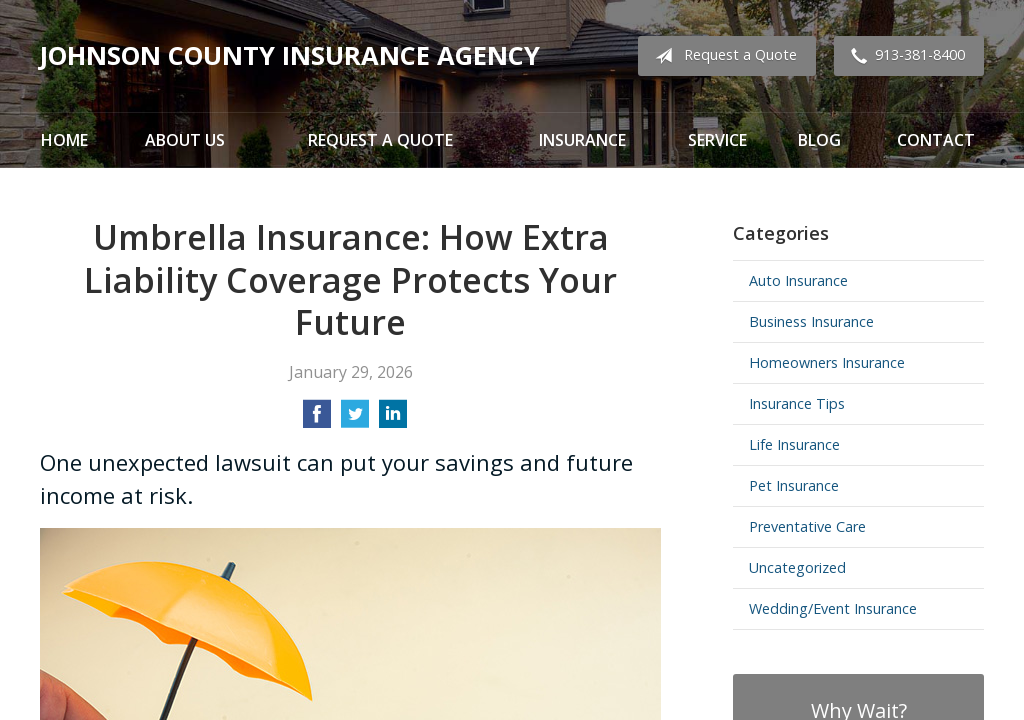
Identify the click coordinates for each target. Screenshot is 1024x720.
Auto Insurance (798, 280)
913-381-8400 (904, 56)
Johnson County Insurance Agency (290, 55)
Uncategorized (797, 567)
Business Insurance (811, 321)
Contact (936, 140)
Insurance (582, 140)
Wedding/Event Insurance (833, 608)
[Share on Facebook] (317, 420)
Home (64, 140)
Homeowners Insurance (827, 362)
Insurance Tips (797, 403)
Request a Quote (722, 56)
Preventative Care (807, 526)
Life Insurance (794, 444)
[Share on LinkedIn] (393, 420)
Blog (819, 140)
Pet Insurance (794, 485)
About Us (185, 140)
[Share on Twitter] (355, 420)
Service (717, 140)
